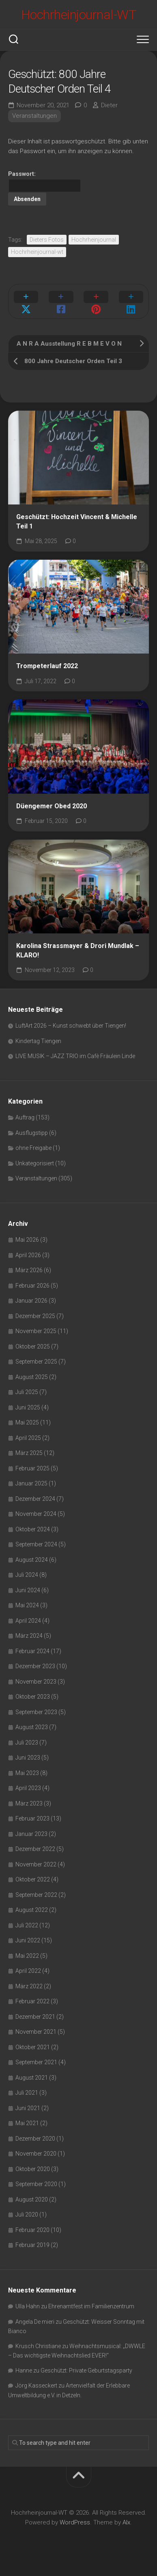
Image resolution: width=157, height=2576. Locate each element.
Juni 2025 (27, 1407)
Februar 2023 (32, 1818)
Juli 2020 (26, 2214)
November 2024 (35, 1514)
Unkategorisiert (34, 1163)
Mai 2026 (27, 1239)
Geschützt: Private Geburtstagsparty (86, 2370)
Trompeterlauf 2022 (47, 666)
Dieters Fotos (47, 239)
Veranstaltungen (34, 115)
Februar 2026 (32, 1285)
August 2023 (31, 1727)
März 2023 (29, 1803)
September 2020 (36, 2184)
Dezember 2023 (35, 1666)
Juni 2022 (27, 1940)
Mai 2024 (27, 1605)
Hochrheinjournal (93, 239)
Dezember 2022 (35, 1849)
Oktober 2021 (32, 2047)
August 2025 (31, 1377)
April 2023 (28, 1788)
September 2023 (36, 1712)
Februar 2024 (32, 1651)
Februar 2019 (32, 2245)
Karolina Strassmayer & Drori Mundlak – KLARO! (77, 950)
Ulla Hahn (27, 2306)
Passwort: (44, 182)
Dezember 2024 (35, 1499)
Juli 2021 (26, 2092)
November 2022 (35, 1864)
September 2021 (36, 2062)
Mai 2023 (27, 1773)
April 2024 (28, 1620)
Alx (126, 2522)
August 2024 (31, 1559)
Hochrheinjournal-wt (37, 252)
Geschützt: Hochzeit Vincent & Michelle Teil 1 (76, 521)
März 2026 (29, 1270)
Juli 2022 (26, 1925)
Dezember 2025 (35, 1316)
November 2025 (35, 1331)
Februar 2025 (32, 1468)
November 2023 (35, 1681)
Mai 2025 (27, 1422)
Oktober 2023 (32, 1696)
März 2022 (29, 1986)
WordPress (75, 2522)
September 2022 (36, 1895)
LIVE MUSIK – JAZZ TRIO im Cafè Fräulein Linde (75, 1056)
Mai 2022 (27, 1956)
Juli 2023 (26, 1742)
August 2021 (31, 2077)
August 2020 (31, 2199)
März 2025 (29, 1453)
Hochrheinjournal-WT (78, 14)
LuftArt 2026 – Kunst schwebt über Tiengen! (70, 1025)
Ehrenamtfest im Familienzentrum (91, 2306)
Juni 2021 (27, 2108)
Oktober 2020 (32, 2169)
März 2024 (29, 1635)
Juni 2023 (27, 1757)
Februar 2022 (32, 2001)
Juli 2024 (26, 1575)
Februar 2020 (32, 2230)
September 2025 (36, 1361)
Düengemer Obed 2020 (51, 806)
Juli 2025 (26, 1392)
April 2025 (28, 1438)
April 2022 (28, 1971)
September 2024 (36, 1544)
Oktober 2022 (32, 1879)
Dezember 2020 (35, 2138)
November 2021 (35, 2031)
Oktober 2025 (32, 1346)
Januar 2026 (31, 1300)
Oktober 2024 (32, 1529)
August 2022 (31, 1910)
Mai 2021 (27, 2123)
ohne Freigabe (33, 1148)
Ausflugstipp (31, 1133)
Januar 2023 (31, 1834)
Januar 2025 (31, 1483)
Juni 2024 (27, 1590)
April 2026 (28, 1255)
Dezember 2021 (35, 2016)
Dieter (109, 105)
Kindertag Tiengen (38, 1041)
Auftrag (24, 1117)
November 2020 (35, 2153)
